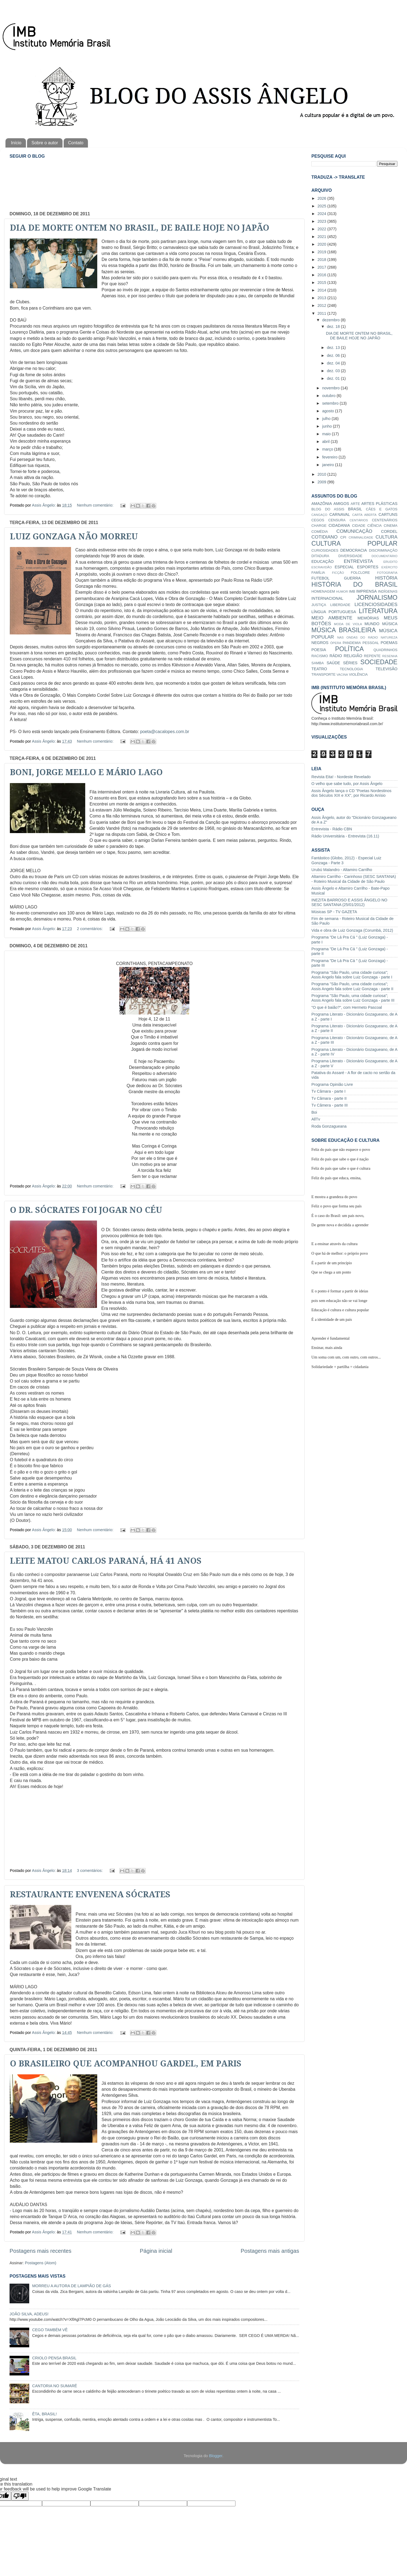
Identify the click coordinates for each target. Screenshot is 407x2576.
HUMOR (342, 591)
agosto (328, 411)
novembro (331, 388)
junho (327, 426)
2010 (322, 474)
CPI (343, 537)
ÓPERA (335, 643)
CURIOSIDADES (324, 550)
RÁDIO (335, 656)
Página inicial (156, 2251)
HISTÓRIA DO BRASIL (354, 584)
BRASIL (355, 509)
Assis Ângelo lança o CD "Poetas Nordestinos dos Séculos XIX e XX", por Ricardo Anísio (351, 793)
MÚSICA (389, 624)
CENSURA (337, 520)
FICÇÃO (338, 572)
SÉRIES (350, 663)
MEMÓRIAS (368, 618)
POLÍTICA (349, 648)
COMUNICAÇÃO (354, 531)
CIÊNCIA (374, 526)
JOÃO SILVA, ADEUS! (29, 2314)
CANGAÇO (319, 514)
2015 (322, 282)
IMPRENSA (366, 591)
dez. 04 (334, 363)
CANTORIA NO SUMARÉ (54, 2386)
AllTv (315, 1119)
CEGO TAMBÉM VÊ (50, 2330)
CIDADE (358, 526)
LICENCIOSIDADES (376, 604)
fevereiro (330, 457)
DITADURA (320, 556)
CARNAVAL (339, 514)
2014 (322, 290)
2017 (322, 267)
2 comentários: (90, 929)
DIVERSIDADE (350, 556)
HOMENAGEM (323, 591)
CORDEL (389, 531)
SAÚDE (333, 663)
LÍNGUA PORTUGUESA (333, 612)
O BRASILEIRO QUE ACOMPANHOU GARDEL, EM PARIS (125, 2063)
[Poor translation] (20, 2496)
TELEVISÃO (386, 669)
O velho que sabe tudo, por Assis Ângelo (346, 783)
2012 (322, 305)
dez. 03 (334, 371)
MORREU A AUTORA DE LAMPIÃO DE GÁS (71, 2286)
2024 (322, 213)
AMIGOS (341, 503)
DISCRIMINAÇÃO (383, 550)
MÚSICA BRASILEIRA (343, 630)
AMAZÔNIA (321, 503)
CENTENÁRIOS (384, 520)
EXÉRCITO (389, 567)
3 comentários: (90, 1870)
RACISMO (319, 656)
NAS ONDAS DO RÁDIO (357, 637)
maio (327, 434)
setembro (331, 403)
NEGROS (319, 642)
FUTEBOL (320, 578)
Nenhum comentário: (96, 505)
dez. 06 (334, 355)
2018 (322, 259)
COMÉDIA (319, 532)
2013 (322, 298)
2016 (322, 275)
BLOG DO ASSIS (327, 509)
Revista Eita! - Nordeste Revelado (341, 777)
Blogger (215, 2456)
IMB (352, 591)
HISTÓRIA (386, 578)
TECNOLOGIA (351, 669)
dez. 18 (334, 326)
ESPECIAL (344, 567)
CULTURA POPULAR (354, 543)
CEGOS (317, 520)
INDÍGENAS (387, 591)
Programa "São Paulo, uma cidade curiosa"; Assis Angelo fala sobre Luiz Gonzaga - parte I (351, 974)
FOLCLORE (360, 573)
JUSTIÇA (318, 605)
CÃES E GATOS (381, 509)
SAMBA (317, 663)
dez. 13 (334, 347)
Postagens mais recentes (40, 2251)
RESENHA (389, 656)
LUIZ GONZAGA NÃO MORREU (74, 536)
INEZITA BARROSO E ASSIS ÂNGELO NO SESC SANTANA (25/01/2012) (349, 902)
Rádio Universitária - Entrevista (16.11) (345, 836)
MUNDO (372, 624)
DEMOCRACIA (353, 550)
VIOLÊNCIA (358, 674)
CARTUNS (388, 514)
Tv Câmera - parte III (329, 1105)
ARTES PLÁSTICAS (379, 503)
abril (326, 441)
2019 (322, 252)
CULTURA (386, 537)
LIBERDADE (340, 605)
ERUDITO (390, 561)
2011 (322, 313)
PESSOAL (370, 643)
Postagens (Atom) (40, 2263)
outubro (329, 395)
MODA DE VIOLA (348, 624)
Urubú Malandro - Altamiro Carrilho (341, 870)
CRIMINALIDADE (361, 537)
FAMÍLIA (318, 573)
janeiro (328, 465)
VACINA (342, 674)
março (328, 449)
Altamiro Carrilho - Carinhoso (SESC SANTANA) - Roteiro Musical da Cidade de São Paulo (353, 878)
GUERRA (352, 578)
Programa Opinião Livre (332, 1084)
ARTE (355, 504)
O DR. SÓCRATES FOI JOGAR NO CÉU (86, 1210)
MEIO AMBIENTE (331, 618)
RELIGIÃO (353, 656)
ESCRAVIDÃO (321, 567)
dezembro (331, 320)
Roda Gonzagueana (329, 1126)
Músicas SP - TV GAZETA (334, 912)
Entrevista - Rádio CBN (331, 829)
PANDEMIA (352, 643)
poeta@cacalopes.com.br (164, 731)
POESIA (318, 650)
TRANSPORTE (323, 674)
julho (327, 418)
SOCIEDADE (378, 662)
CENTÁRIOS (359, 520)
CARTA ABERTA (364, 514)
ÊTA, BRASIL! (44, 2414)
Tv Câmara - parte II (329, 1098)
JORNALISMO (376, 597)
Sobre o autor (44, 142)
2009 (322, 482)
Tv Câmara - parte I (328, 1091)
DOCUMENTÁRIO (384, 556)
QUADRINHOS (385, 650)
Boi (314, 1112)
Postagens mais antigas (270, 2251)
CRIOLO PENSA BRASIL (54, 2358)
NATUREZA (389, 637)
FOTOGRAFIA (387, 572)
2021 (322, 236)
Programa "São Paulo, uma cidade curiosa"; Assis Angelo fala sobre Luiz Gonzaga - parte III (352, 997)
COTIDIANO (324, 537)
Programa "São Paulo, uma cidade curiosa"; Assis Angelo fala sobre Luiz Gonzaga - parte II (352, 986)
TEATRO (319, 669)
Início (16, 142)
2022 (322, 229)
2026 (322, 198)
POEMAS (389, 642)
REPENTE (372, 656)
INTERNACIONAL (327, 598)
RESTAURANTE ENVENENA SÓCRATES (90, 1894)
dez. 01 (334, 378)
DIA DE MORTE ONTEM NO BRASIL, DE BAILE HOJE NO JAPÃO (139, 228)
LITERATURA (378, 610)
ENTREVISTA (358, 561)
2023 (322, 221)
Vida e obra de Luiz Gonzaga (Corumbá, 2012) (352, 930)
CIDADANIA (339, 525)
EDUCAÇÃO (322, 561)
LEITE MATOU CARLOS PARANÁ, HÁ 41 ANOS (106, 1561)
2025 (322, 206)
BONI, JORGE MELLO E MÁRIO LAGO (86, 772)
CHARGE (318, 526)
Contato (75, 142)
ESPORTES (367, 567)
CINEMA (390, 526)
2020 (322, 244)
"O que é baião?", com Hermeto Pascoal (346, 1007)
